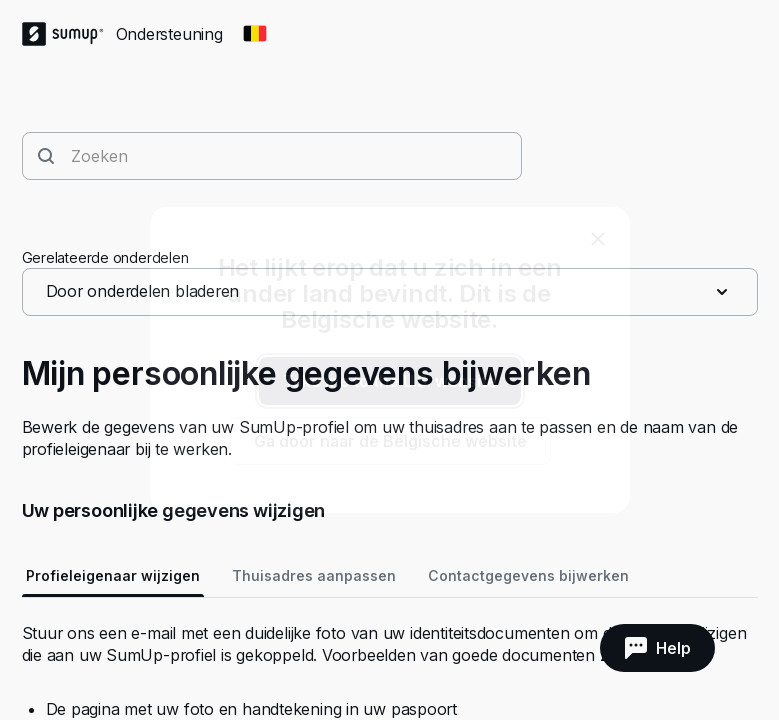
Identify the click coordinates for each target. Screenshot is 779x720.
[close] (598, 239)
